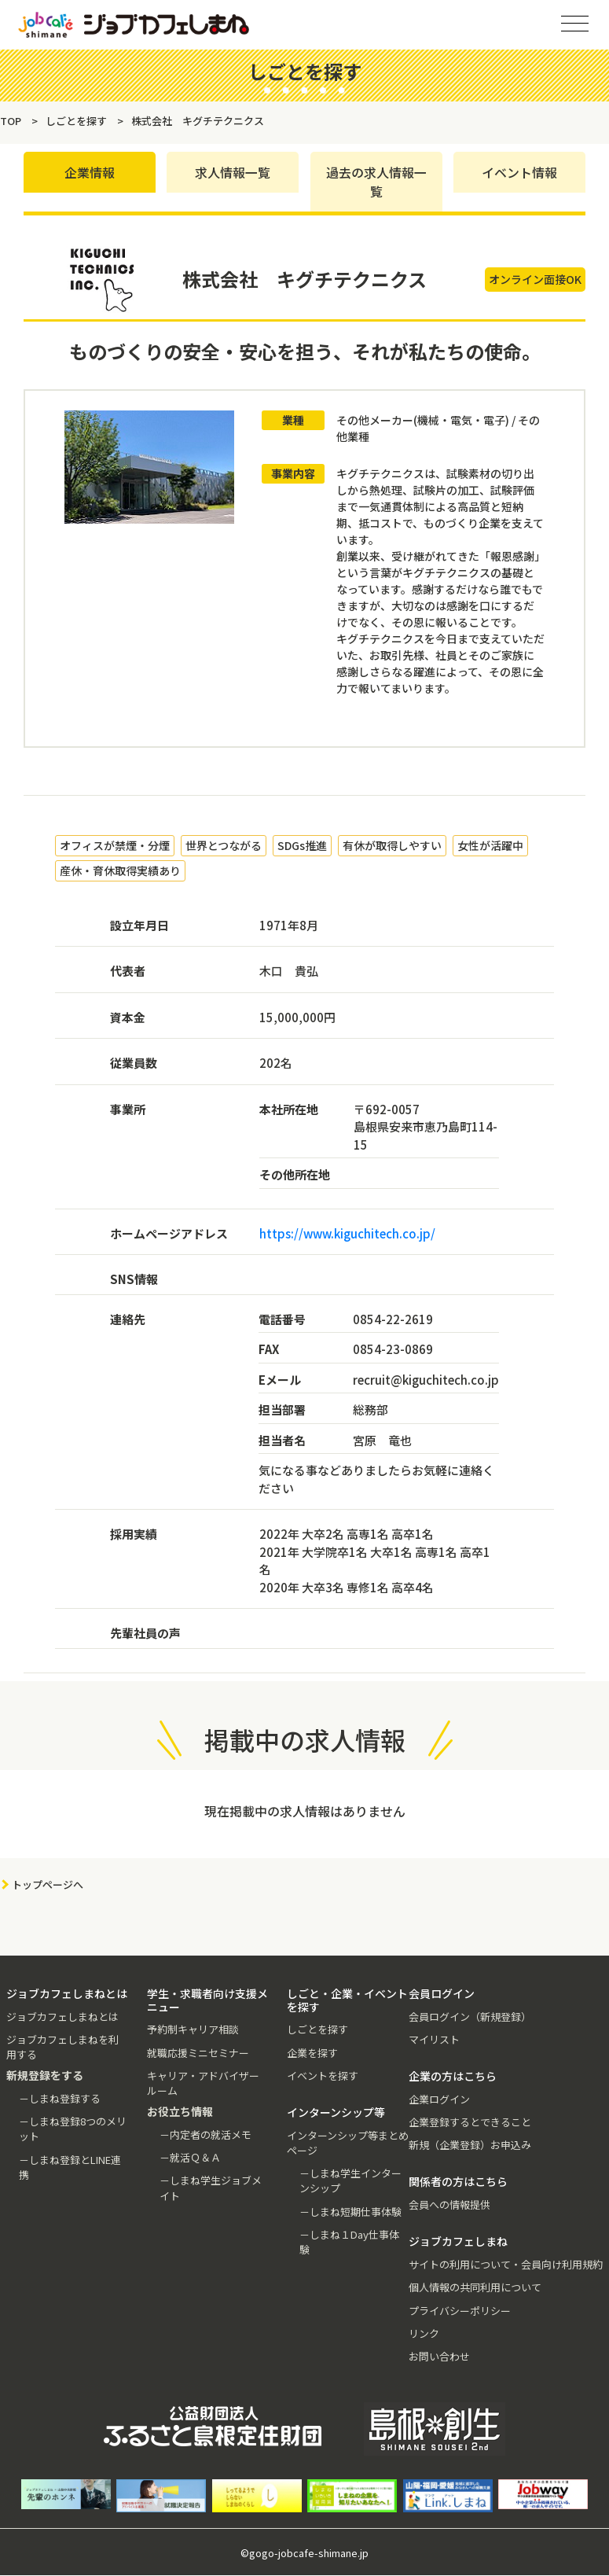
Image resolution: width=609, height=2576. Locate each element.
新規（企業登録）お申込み (470, 2144)
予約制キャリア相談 (193, 2029)
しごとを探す (317, 2029)
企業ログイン (439, 2099)
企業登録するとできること (470, 2121)
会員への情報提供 (449, 2204)
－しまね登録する (60, 2098)
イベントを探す (322, 2075)
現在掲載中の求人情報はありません (304, 1810)
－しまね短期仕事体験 (350, 2211)
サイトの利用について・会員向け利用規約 (506, 2264)
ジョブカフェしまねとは (62, 2016)
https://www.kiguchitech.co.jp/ (347, 1233)
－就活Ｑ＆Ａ (190, 2157)
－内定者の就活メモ (205, 2134)
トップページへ (47, 1884)
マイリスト (434, 2039)
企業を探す (312, 2052)
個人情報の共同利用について (475, 2287)
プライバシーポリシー (460, 2310)
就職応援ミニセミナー (198, 2052)
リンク (424, 2333)
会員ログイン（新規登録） (470, 2016)
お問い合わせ (439, 2356)
